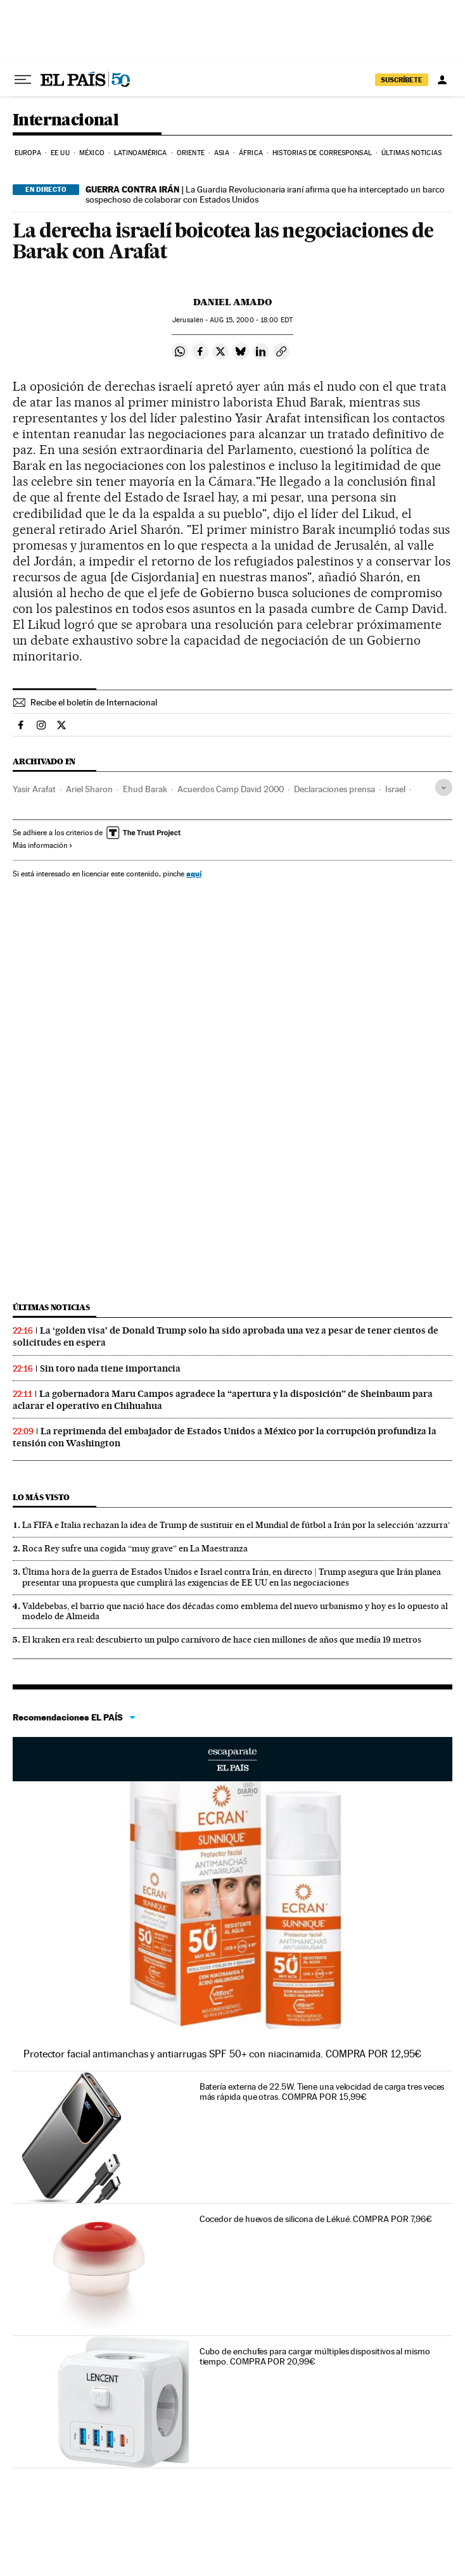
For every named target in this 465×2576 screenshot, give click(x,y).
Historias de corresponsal (322, 153)
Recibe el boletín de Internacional (93, 702)
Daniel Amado (232, 302)
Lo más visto (41, 1497)
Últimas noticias (411, 153)
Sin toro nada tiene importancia (110, 1368)
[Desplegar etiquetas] (443, 787)
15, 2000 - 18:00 (251, 320)
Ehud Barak (145, 789)
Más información (43, 845)
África (251, 153)
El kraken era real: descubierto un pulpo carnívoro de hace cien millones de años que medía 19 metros (221, 1639)
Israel (395, 789)
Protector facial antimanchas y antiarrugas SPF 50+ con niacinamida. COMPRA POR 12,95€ (222, 2054)
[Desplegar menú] (23, 80)
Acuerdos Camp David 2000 (230, 789)
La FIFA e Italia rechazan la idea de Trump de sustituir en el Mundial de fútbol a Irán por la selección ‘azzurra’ (236, 1525)
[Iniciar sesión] (442, 80)
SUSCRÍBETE (402, 79)
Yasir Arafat (34, 789)
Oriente (191, 153)
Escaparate (232, 1759)
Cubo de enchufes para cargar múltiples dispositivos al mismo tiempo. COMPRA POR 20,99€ (315, 2356)
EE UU (60, 153)
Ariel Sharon (89, 789)
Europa (28, 153)
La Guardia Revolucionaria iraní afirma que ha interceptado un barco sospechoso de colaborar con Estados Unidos (265, 194)
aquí (193, 873)
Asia (221, 153)
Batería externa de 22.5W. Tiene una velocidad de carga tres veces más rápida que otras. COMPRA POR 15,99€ (322, 2091)
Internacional (65, 120)
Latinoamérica (140, 153)
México (92, 153)
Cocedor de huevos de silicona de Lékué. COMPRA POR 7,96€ (316, 2219)
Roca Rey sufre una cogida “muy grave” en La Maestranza (135, 1548)
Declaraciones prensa (334, 789)
